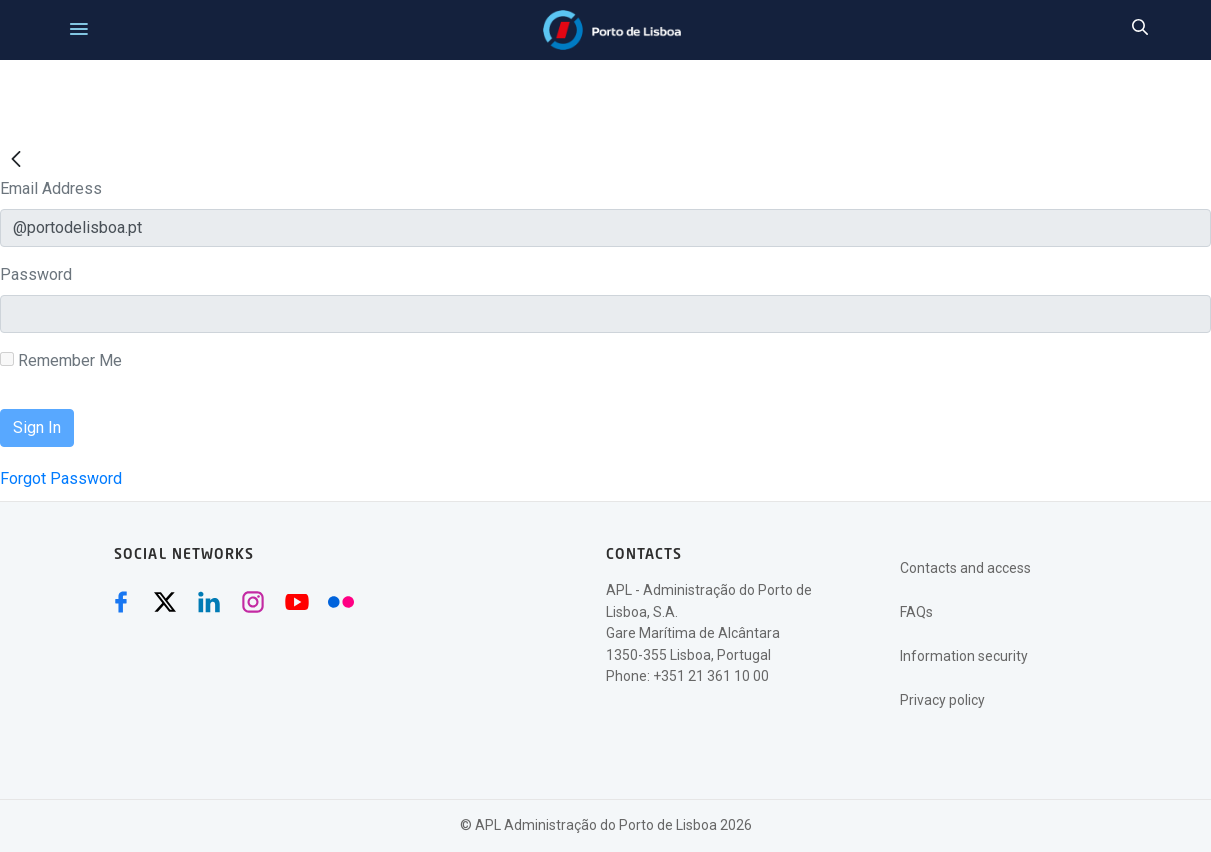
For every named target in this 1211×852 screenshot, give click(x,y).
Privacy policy (942, 700)
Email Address (51, 188)
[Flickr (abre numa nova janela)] (341, 602)
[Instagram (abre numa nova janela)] (253, 602)
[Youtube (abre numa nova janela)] (297, 602)
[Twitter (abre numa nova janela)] (165, 602)
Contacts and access (965, 568)
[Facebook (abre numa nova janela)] (121, 602)
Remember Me (61, 360)
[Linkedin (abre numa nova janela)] (209, 602)
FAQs (916, 612)
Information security (964, 656)
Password (36, 274)
